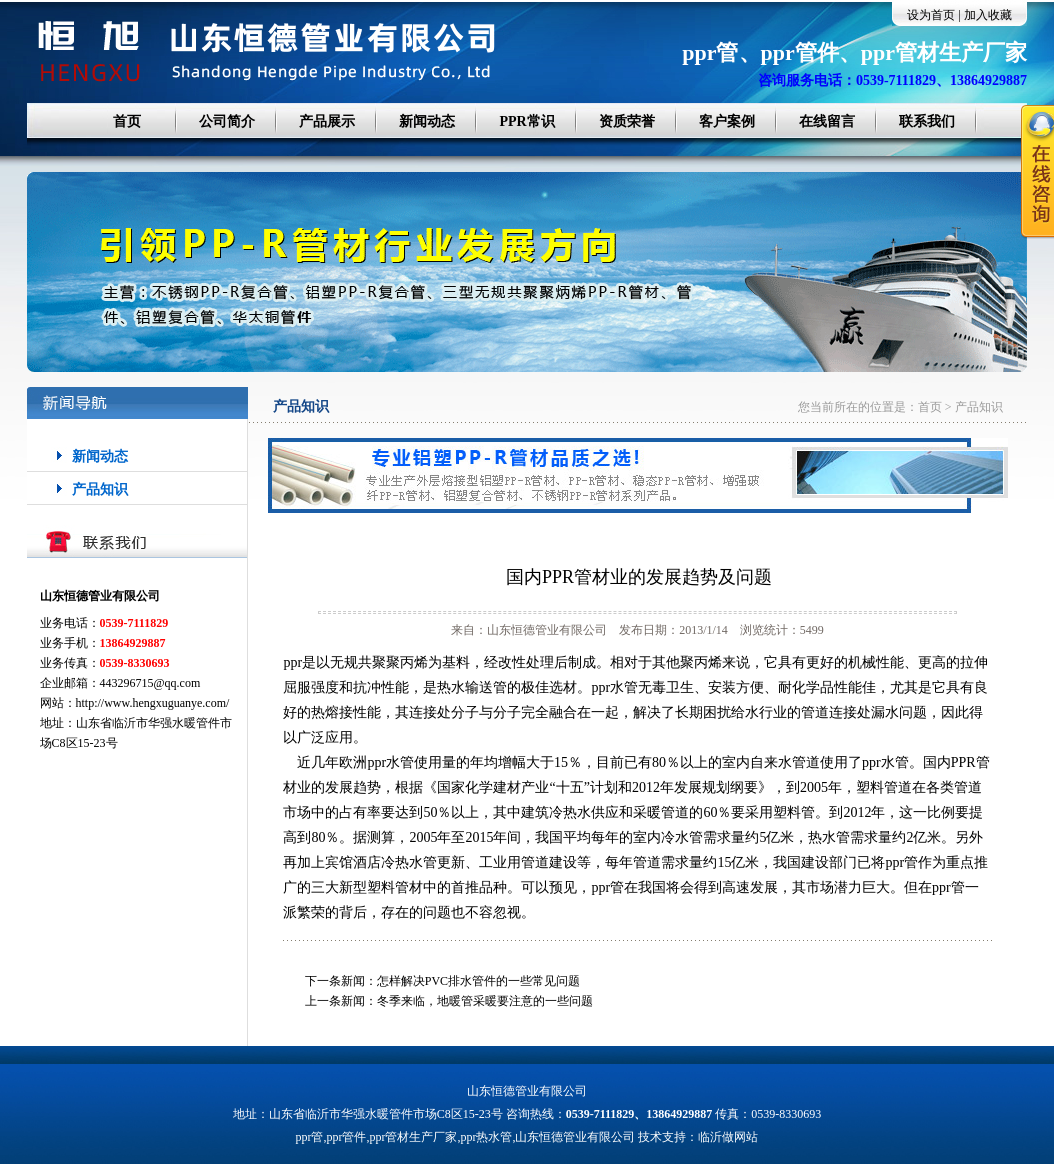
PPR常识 (526, 121)
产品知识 (100, 489)
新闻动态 (427, 121)
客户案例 (727, 121)
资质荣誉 (627, 121)
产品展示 (327, 121)
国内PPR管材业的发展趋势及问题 (639, 577)
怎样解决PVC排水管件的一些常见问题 (478, 981)
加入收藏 (988, 15)
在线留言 (827, 121)
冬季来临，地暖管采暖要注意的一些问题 (485, 1001)
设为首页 (931, 15)
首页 (127, 121)
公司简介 (227, 121)
